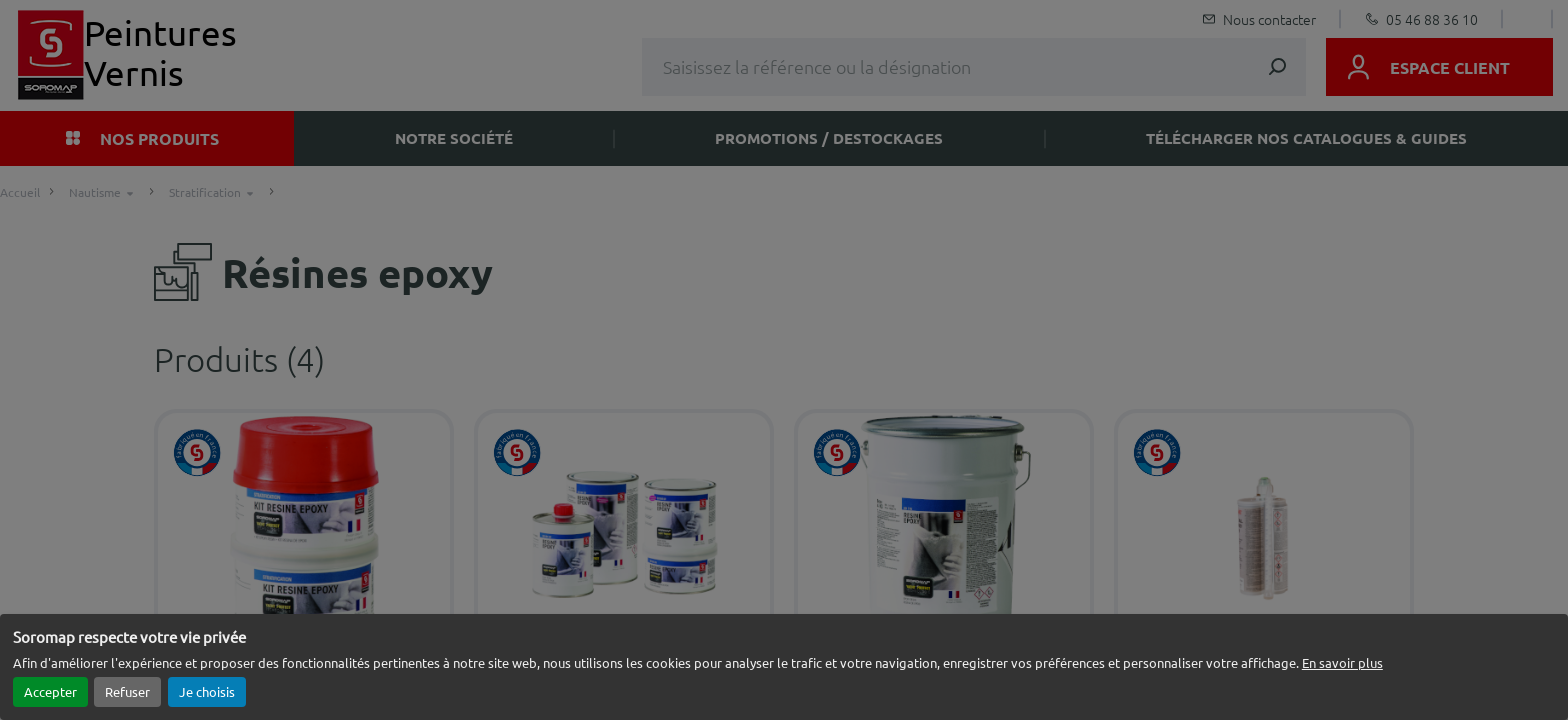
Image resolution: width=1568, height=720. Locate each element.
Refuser (127, 691)
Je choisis (207, 691)
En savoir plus (1342, 662)
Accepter (50, 691)
